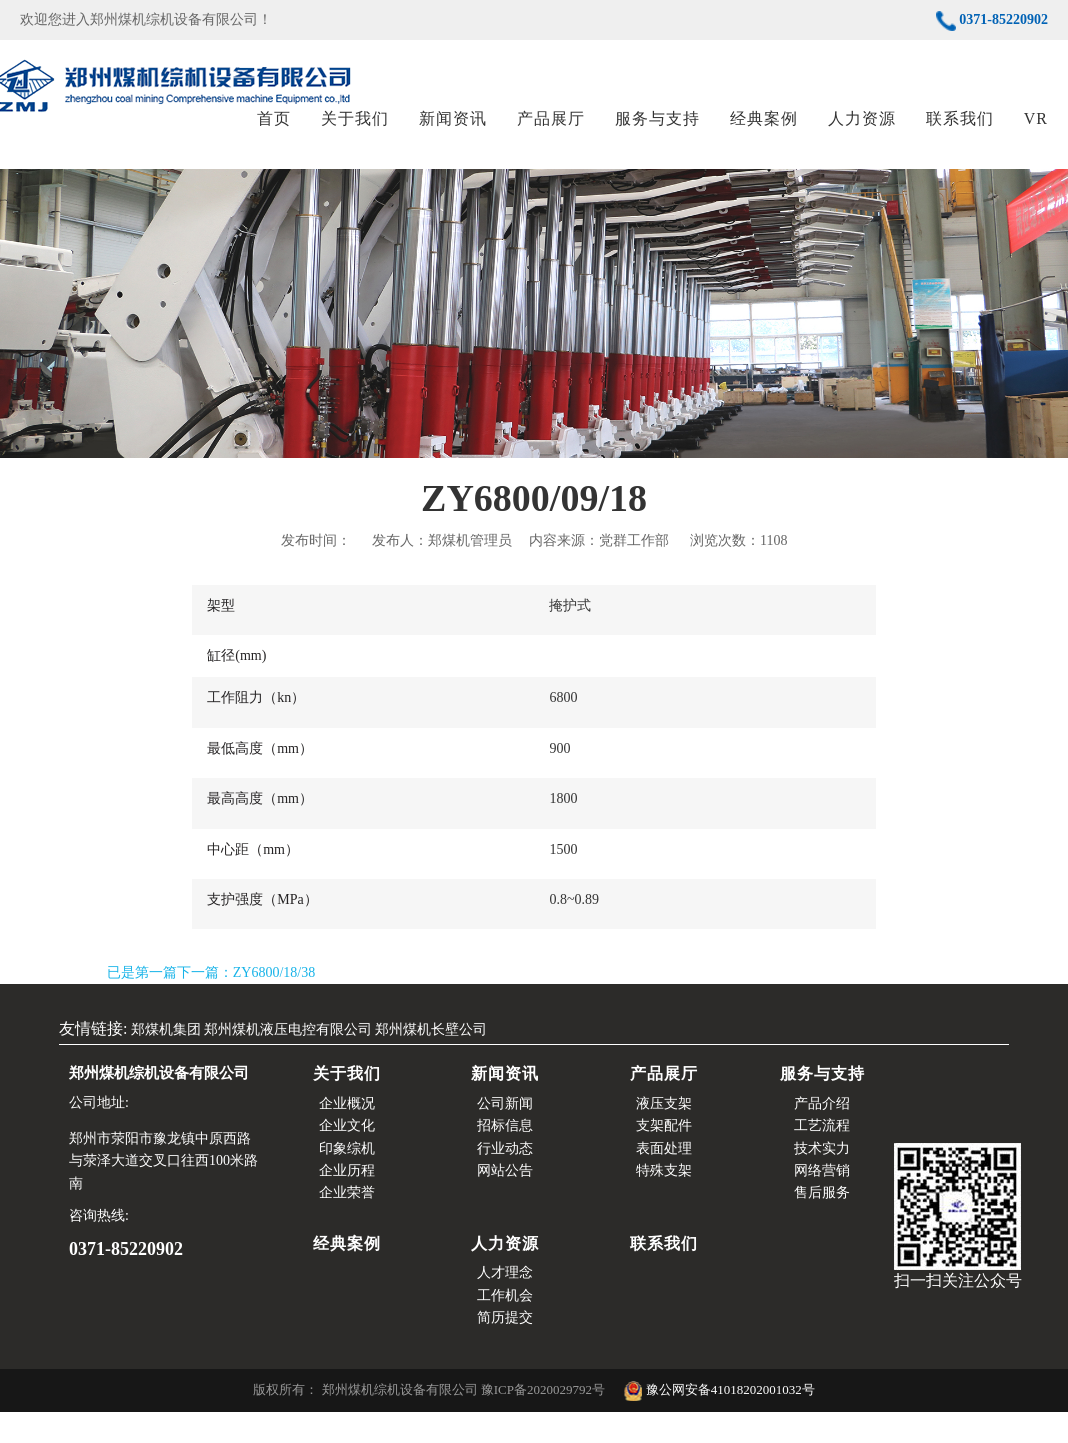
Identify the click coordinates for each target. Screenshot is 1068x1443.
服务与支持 (657, 134)
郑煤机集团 (166, 1060)
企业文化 (347, 1156)
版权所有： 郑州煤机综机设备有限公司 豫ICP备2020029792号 (430, 1421)
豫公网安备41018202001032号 (719, 1421)
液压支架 (664, 1134)
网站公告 (505, 1201)
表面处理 (664, 1179)
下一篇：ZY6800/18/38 (246, 1003)
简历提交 (505, 1348)
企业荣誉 (347, 1224)
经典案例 (764, 134)
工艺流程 (822, 1156)
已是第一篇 (142, 1003)
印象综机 (347, 1179)
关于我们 (355, 134)
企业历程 (347, 1201)
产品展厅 (551, 134)
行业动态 (505, 1179)
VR (1036, 134)
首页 (274, 134)
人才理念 (505, 1303)
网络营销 (822, 1201)
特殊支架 (664, 1201)
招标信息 (505, 1156)
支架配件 (664, 1156)
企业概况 (347, 1134)
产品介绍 (822, 1134)
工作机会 (505, 1326)
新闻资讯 (453, 134)
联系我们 (960, 134)
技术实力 (822, 1179)
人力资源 (862, 134)
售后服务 (822, 1224)
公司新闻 (505, 1134)
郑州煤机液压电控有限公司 (288, 1060)
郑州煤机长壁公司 (431, 1060)
